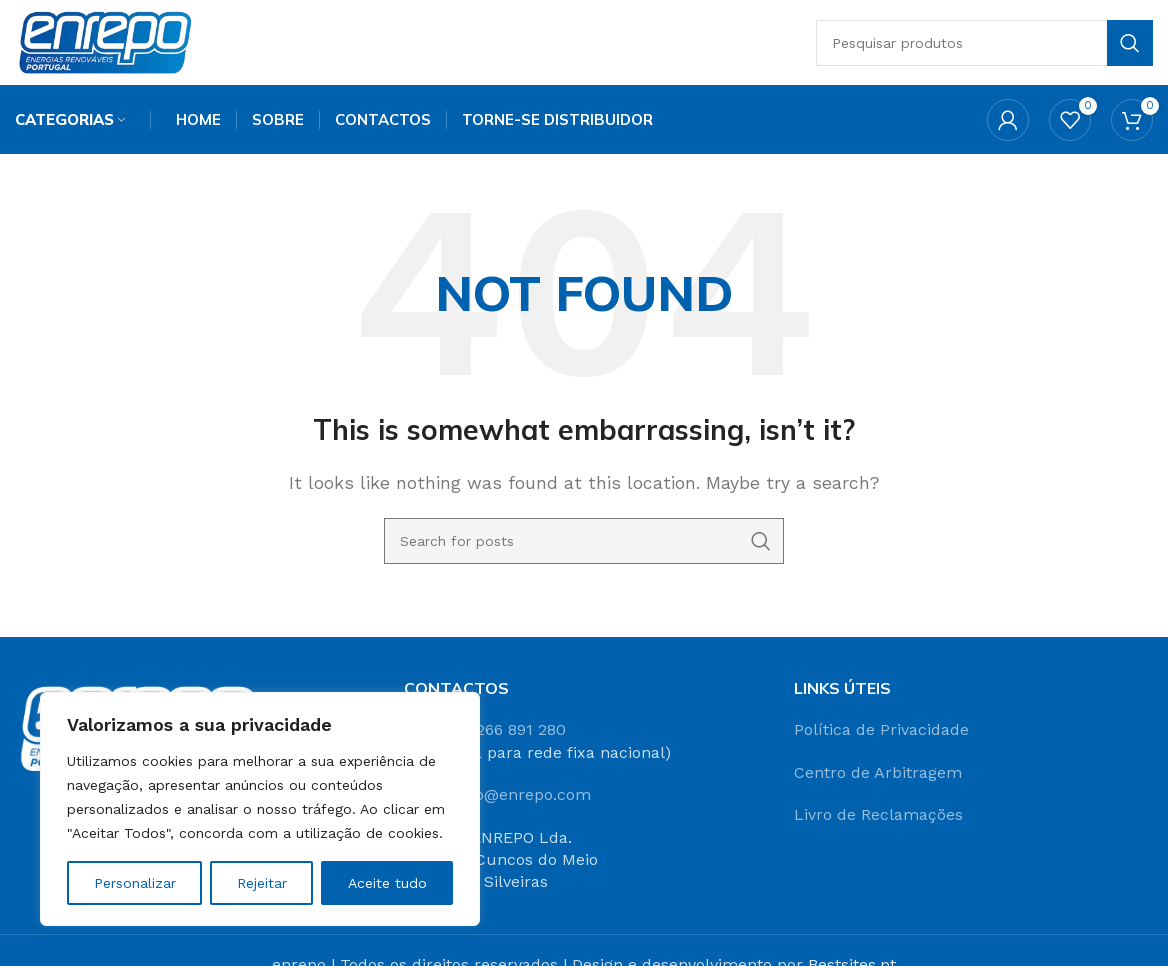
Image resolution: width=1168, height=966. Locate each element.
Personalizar (135, 883)
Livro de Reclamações (878, 820)
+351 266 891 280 (501, 735)
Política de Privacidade (881, 735)
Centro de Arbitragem (878, 778)
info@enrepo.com (523, 800)
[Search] (990, 45)
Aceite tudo (387, 883)
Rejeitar (262, 883)
